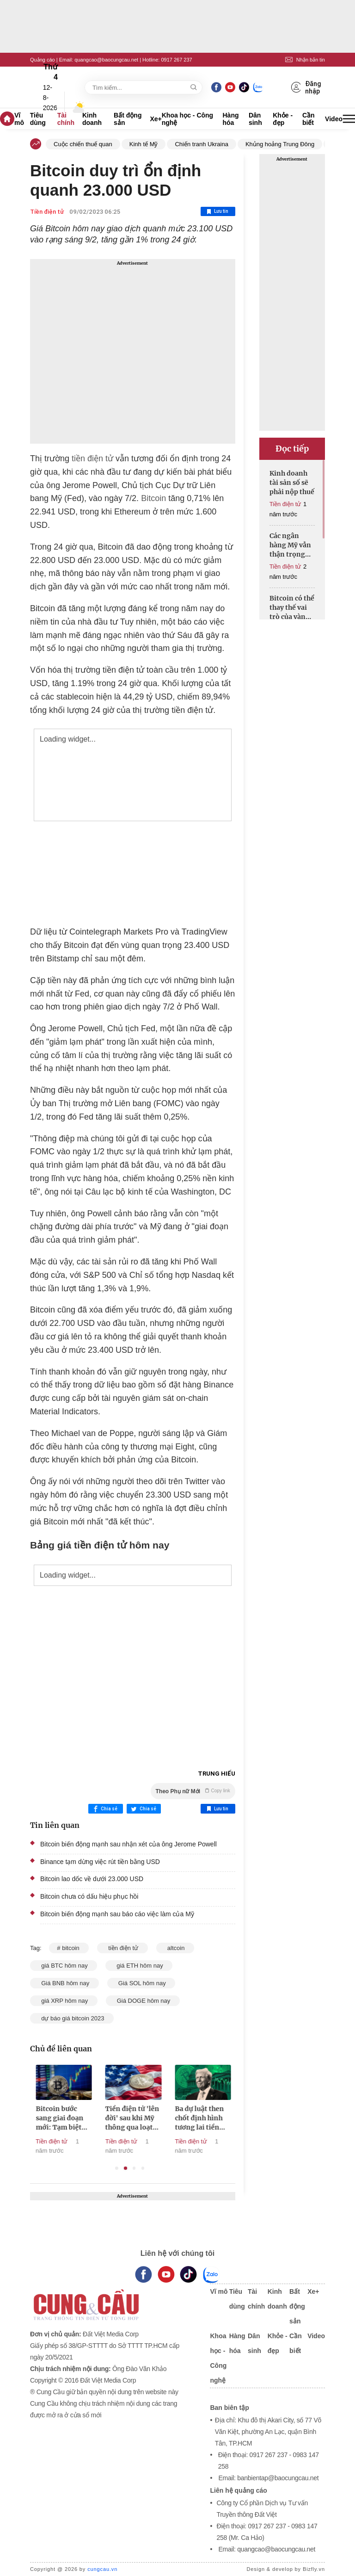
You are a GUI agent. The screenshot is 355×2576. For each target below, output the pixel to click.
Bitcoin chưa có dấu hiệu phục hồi (89, 1896)
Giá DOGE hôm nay (143, 2000)
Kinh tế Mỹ (143, 144)
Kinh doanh (92, 118)
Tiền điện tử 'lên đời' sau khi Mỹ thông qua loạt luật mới (190, 2118)
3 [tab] (134, 2168)
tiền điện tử (91, 458)
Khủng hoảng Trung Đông (279, 144)
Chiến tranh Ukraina (201, 144)
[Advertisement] (132, 351)
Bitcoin (153, 498)
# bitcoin (69, 1947)
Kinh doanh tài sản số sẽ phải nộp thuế (291, 482)
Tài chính (65, 118)
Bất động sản (127, 118)
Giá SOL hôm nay (141, 1983)
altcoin (175, 1947)
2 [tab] (125, 2168)
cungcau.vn (102, 2569)
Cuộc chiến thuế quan (83, 144)
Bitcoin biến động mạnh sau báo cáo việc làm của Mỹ (117, 1914)
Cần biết (308, 118)
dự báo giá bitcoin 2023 (72, 2018)
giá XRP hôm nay (64, 2000)
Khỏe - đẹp (283, 118)
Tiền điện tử (47, 211)
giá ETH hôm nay (139, 1965)
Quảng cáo (42, 59)
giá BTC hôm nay (63, 1965)
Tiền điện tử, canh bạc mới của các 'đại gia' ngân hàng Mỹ (50, 2118)
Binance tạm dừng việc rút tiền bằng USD (100, 1861)
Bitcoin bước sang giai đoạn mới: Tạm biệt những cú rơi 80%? (117, 2118)
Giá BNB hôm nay (64, 1983)
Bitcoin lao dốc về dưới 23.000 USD (91, 1878)
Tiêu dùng (38, 118)
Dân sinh (255, 118)
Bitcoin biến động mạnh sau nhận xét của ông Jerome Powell (128, 1844)
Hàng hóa (231, 118)
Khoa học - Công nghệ (187, 118)
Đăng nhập (306, 87)
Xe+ (155, 119)
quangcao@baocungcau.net (106, 59)
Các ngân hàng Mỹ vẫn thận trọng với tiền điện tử (290, 545)
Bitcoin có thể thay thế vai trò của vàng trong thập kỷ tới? (291, 607)
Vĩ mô (19, 118)
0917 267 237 (176, 59)
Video (334, 119)
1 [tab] (116, 2168)
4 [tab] (143, 2168)
